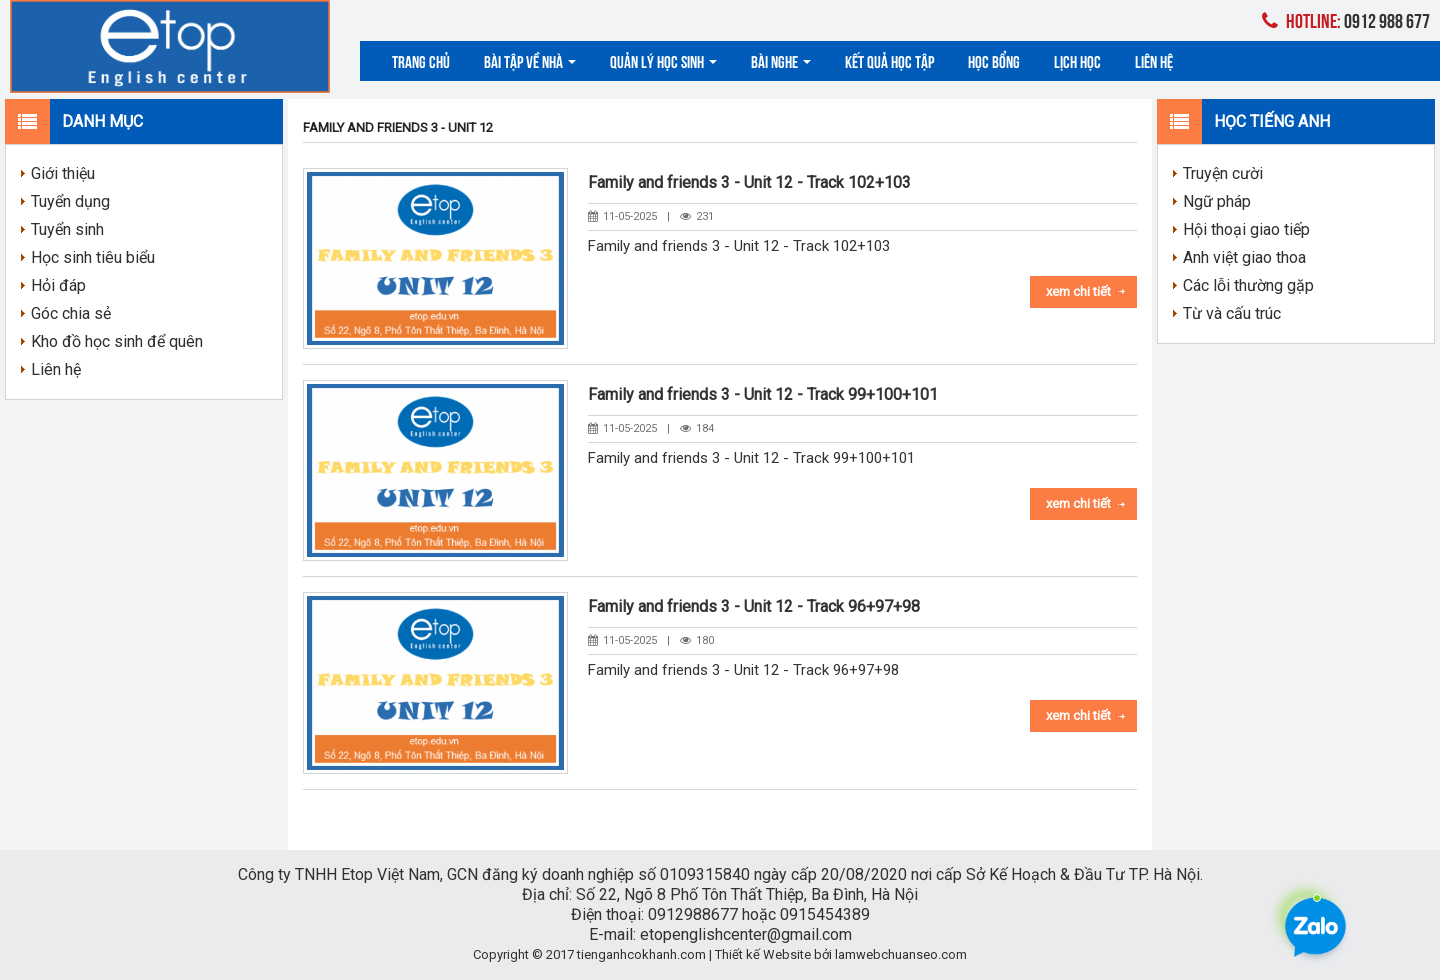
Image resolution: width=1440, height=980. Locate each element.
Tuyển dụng (70, 201)
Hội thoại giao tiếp (1246, 229)
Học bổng (994, 60)
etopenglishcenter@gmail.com (746, 934)
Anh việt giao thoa (1244, 257)
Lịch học (1077, 60)
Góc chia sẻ (71, 313)
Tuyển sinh (67, 229)
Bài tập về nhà (530, 60)
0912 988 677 (1346, 19)
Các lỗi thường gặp (1248, 285)
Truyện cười (1223, 173)
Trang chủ (421, 60)
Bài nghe (781, 60)
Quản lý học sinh (663, 60)
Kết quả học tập (889, 60)
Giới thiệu (63, 173)
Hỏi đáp (58, 285)
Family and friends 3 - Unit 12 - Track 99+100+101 (763, 394)
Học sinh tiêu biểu (93, 257)
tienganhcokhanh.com (641, 954)
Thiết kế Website (763, 954)
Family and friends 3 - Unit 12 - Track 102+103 (749, 182)
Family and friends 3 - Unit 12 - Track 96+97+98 (754, 606)
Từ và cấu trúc (1232, 313)
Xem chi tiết (1078, 291)
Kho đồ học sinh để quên (117, 341)
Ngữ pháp (1217, 201)
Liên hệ (1154, 60)
